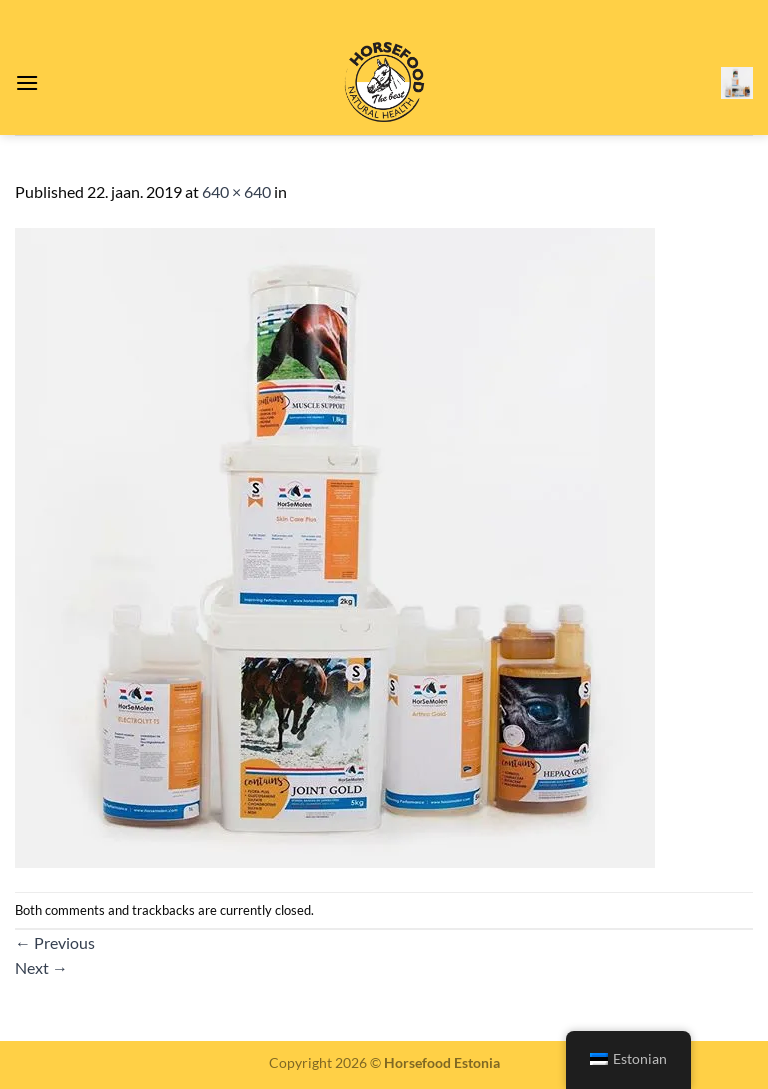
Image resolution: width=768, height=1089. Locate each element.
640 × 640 (236, 191)
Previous (55, 942)
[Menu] (27, 82)
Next (41, 967)
